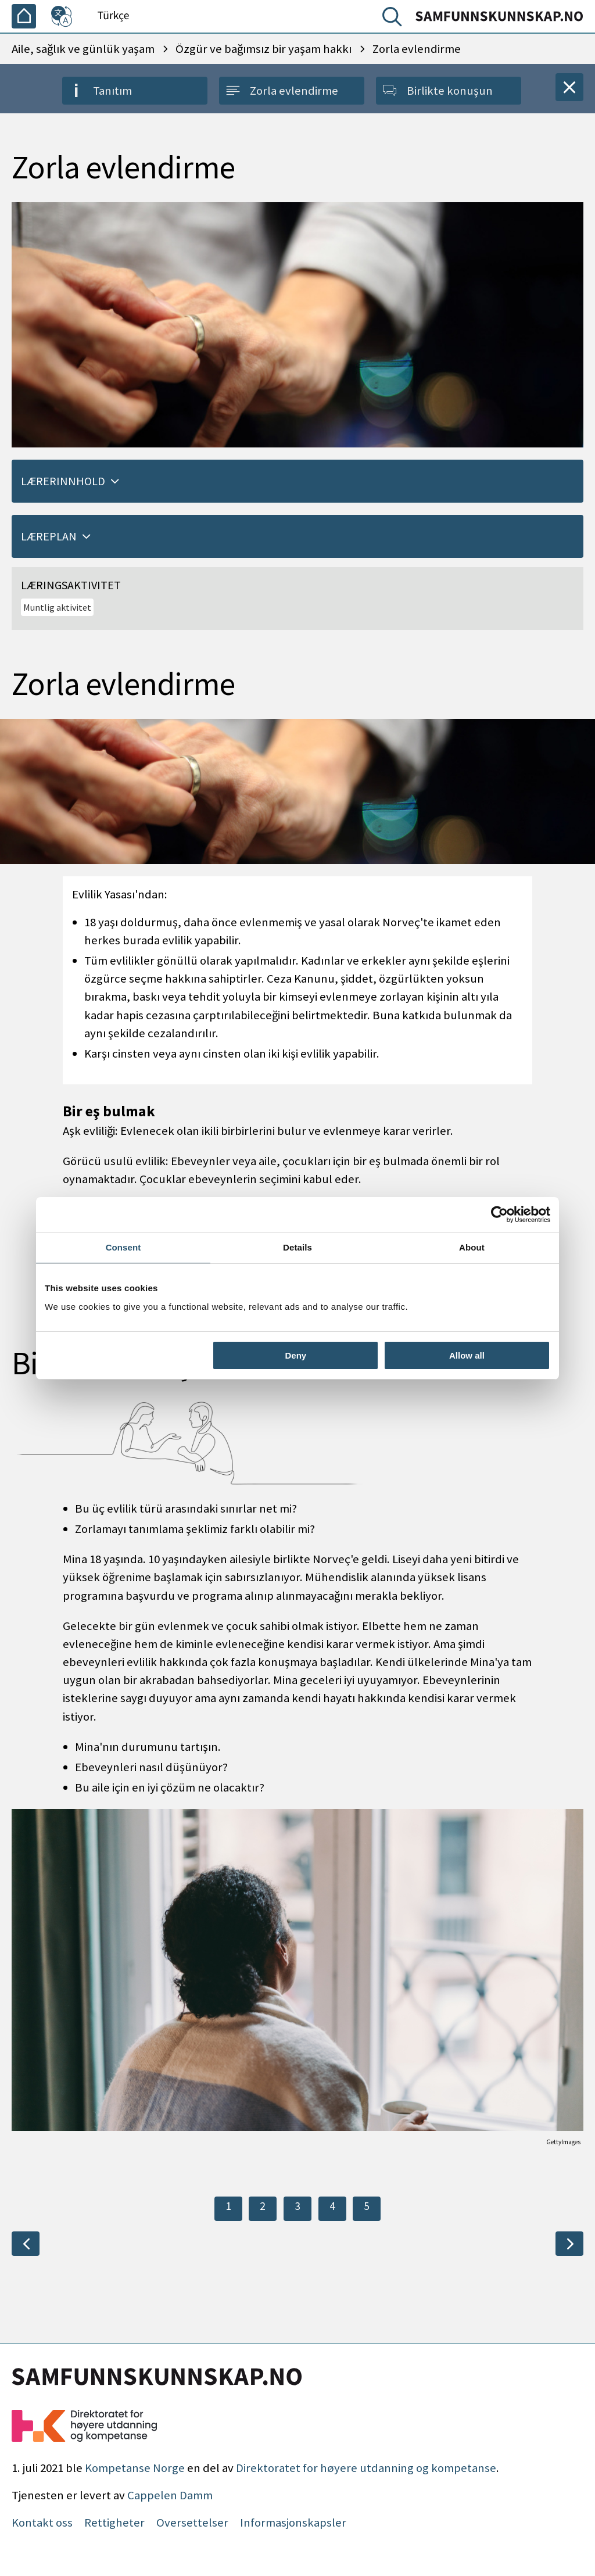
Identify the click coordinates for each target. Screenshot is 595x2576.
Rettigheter (114, 2522)
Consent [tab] (123, 1247)
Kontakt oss (42, 2522)
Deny (296, 1355)
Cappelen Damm (170, 2495)
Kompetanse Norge (135, 2467)
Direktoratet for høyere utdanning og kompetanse (366, 2467)
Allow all (467, 1355)
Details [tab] (297, 1247)
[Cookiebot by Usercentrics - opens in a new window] (499, 1214)
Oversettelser (192, 2522)
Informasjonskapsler (293, 2522)
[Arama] (394, 19)
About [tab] (472, 1247)
